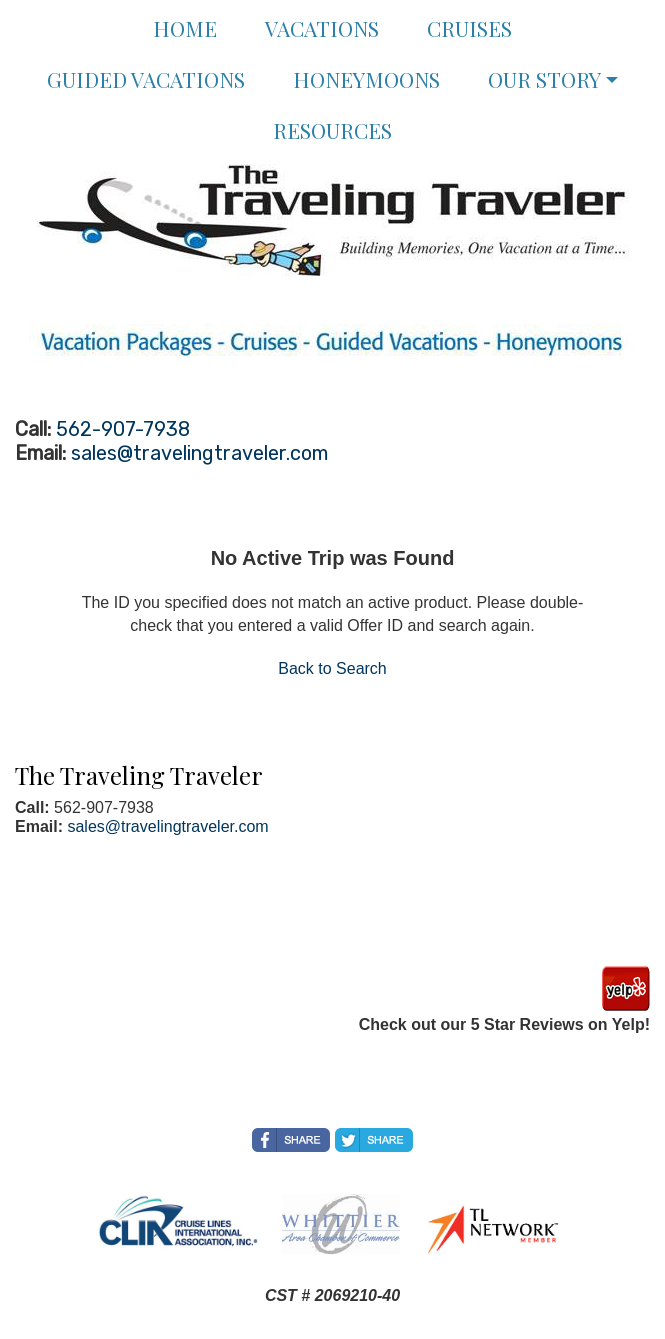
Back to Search (332, 668)
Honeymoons (366, 79)
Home (185, 28)
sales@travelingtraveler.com (199, 453)
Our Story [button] (544, 79)
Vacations (322, 28)
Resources (332, 130)
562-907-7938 (123, 429)
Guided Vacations (146, 79)
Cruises (469, 28)
